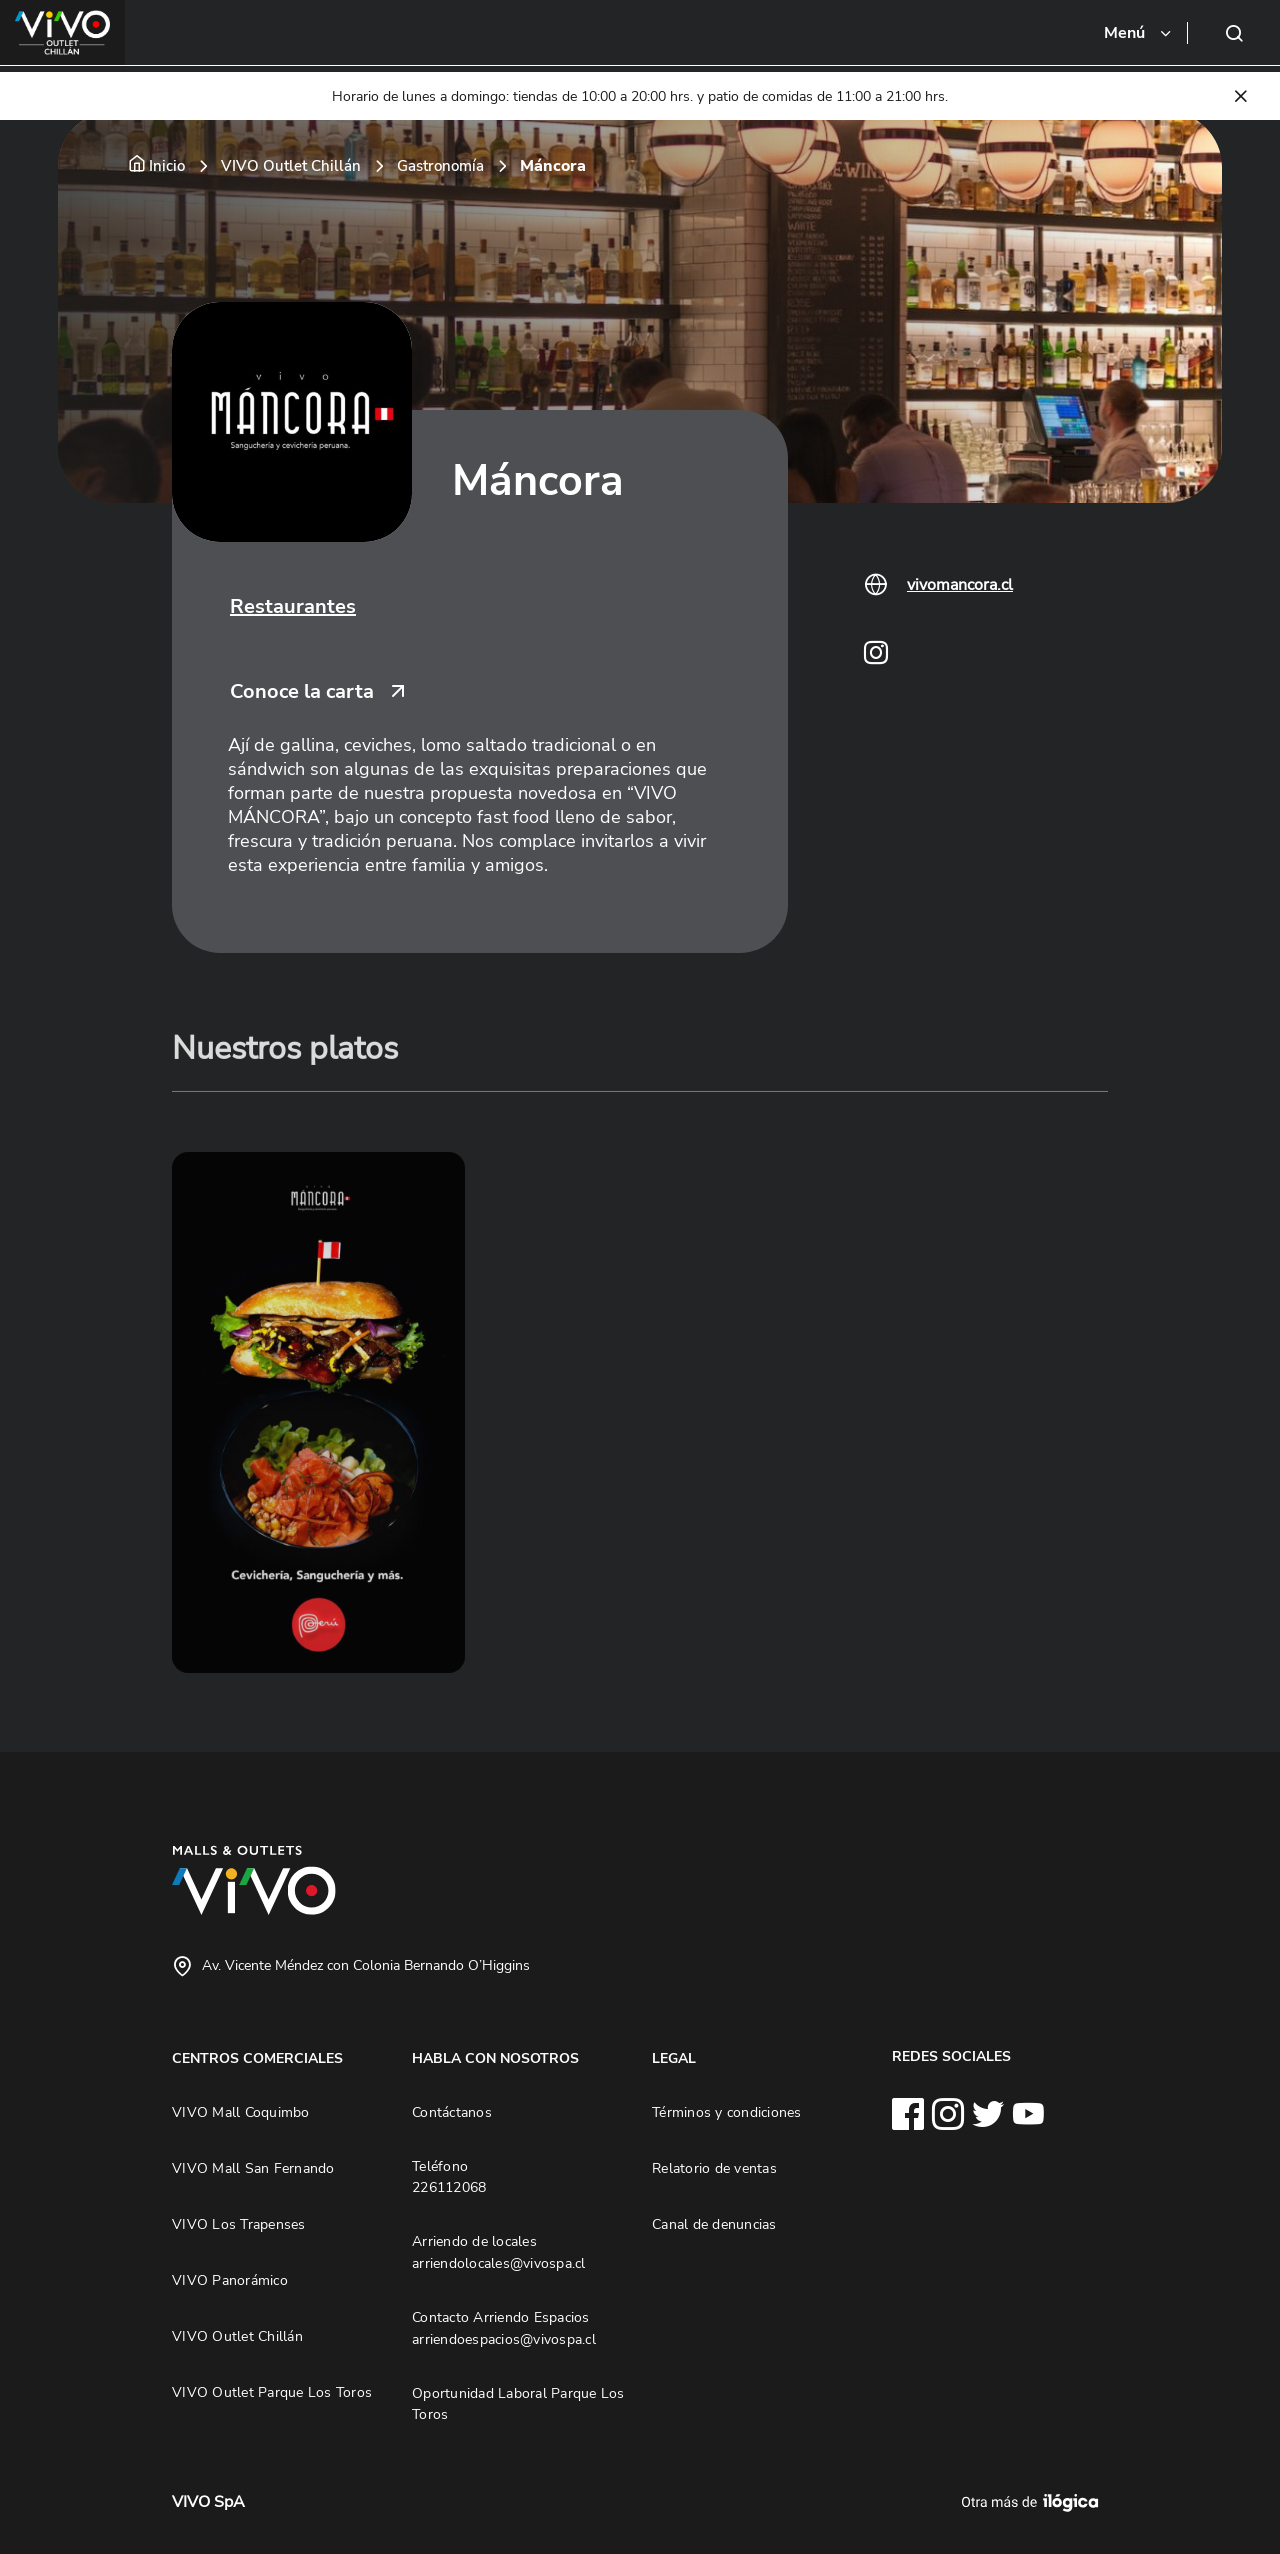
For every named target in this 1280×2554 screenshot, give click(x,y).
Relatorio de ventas (714, 2168)
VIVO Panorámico (230, 2280)
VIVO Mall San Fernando (253, 2168)
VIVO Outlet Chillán (291, 166)
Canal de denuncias (714, 2224)
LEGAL (674, 2058)
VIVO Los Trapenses (239, 2224)
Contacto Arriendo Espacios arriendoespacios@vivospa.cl (504, 2328)
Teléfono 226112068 (449, 2177)
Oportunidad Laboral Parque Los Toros (518, 2404)
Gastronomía (440, 166)
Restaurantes (293, 606)
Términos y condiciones (727, 2112)
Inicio (167, 166)
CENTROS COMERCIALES (257, 2058)
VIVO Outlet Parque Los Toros (272, 2392)
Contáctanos (452, 2112)
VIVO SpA (208, 2502)
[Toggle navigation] (1139, 33)
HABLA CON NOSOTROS (495, 2058)
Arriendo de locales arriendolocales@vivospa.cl (499, 2252)
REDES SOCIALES (951, 2056)
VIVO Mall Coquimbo (241, 2112)
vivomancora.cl (960, 585)
